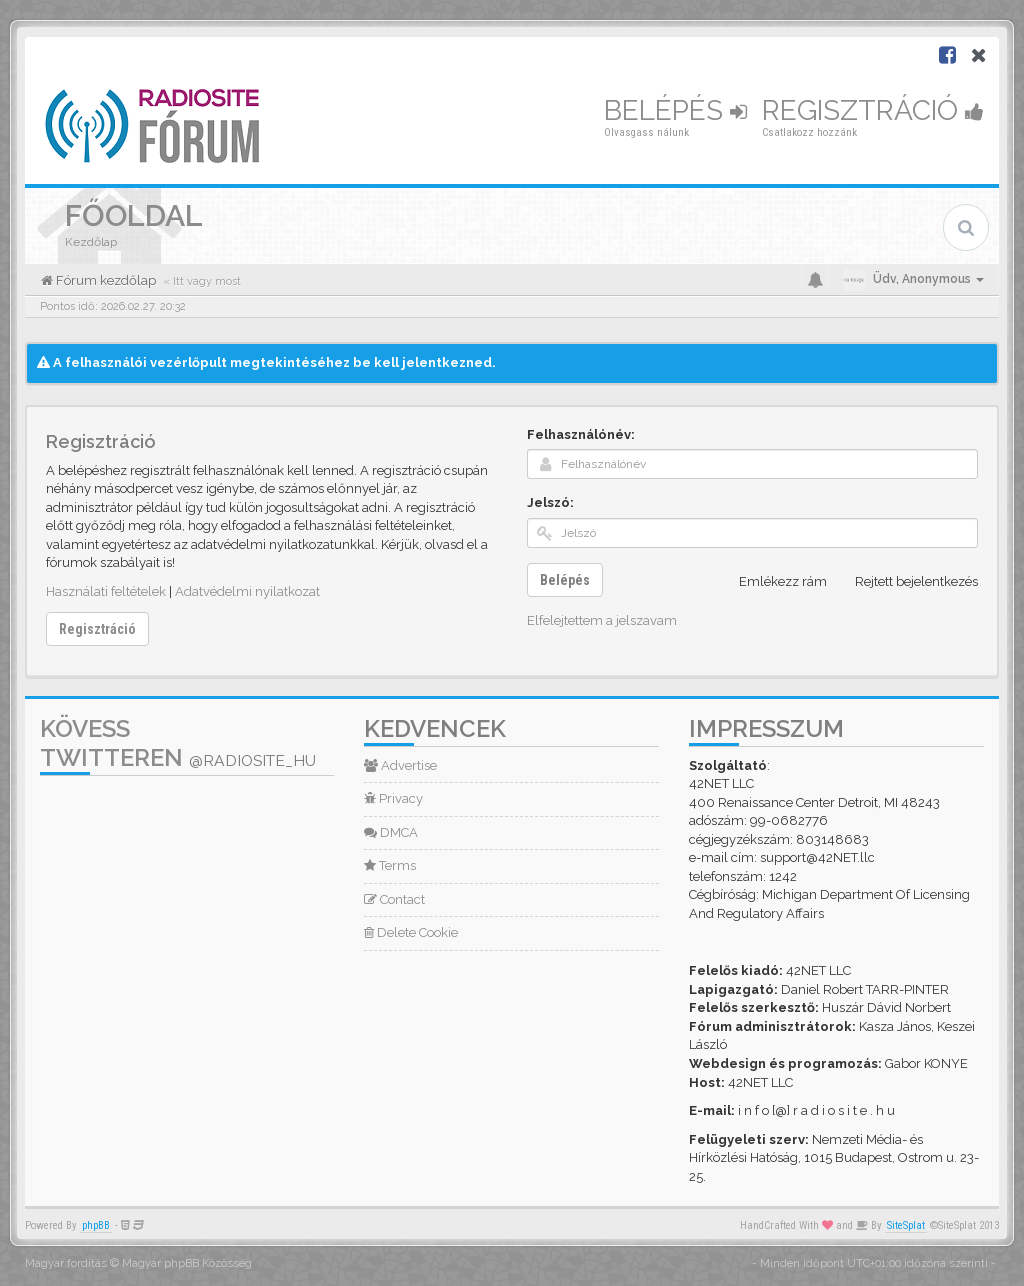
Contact (394, 899)
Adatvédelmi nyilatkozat (247, 591)
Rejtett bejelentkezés (905, 582)
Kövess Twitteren (178, 743)
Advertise (400, 765)
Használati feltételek (106, 591)
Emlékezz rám (772, 582)
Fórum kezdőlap (104, 280)
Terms (390, 865)
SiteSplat (906, 1225)
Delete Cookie (411, 932)
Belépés (675, 110)
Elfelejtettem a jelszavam (602, 620)
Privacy (393, 798)
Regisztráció (873, 110)
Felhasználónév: (581, 434)
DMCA (391, 832)
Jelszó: (550, 502)
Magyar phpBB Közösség (187, 1263)
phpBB (96, 1225)
